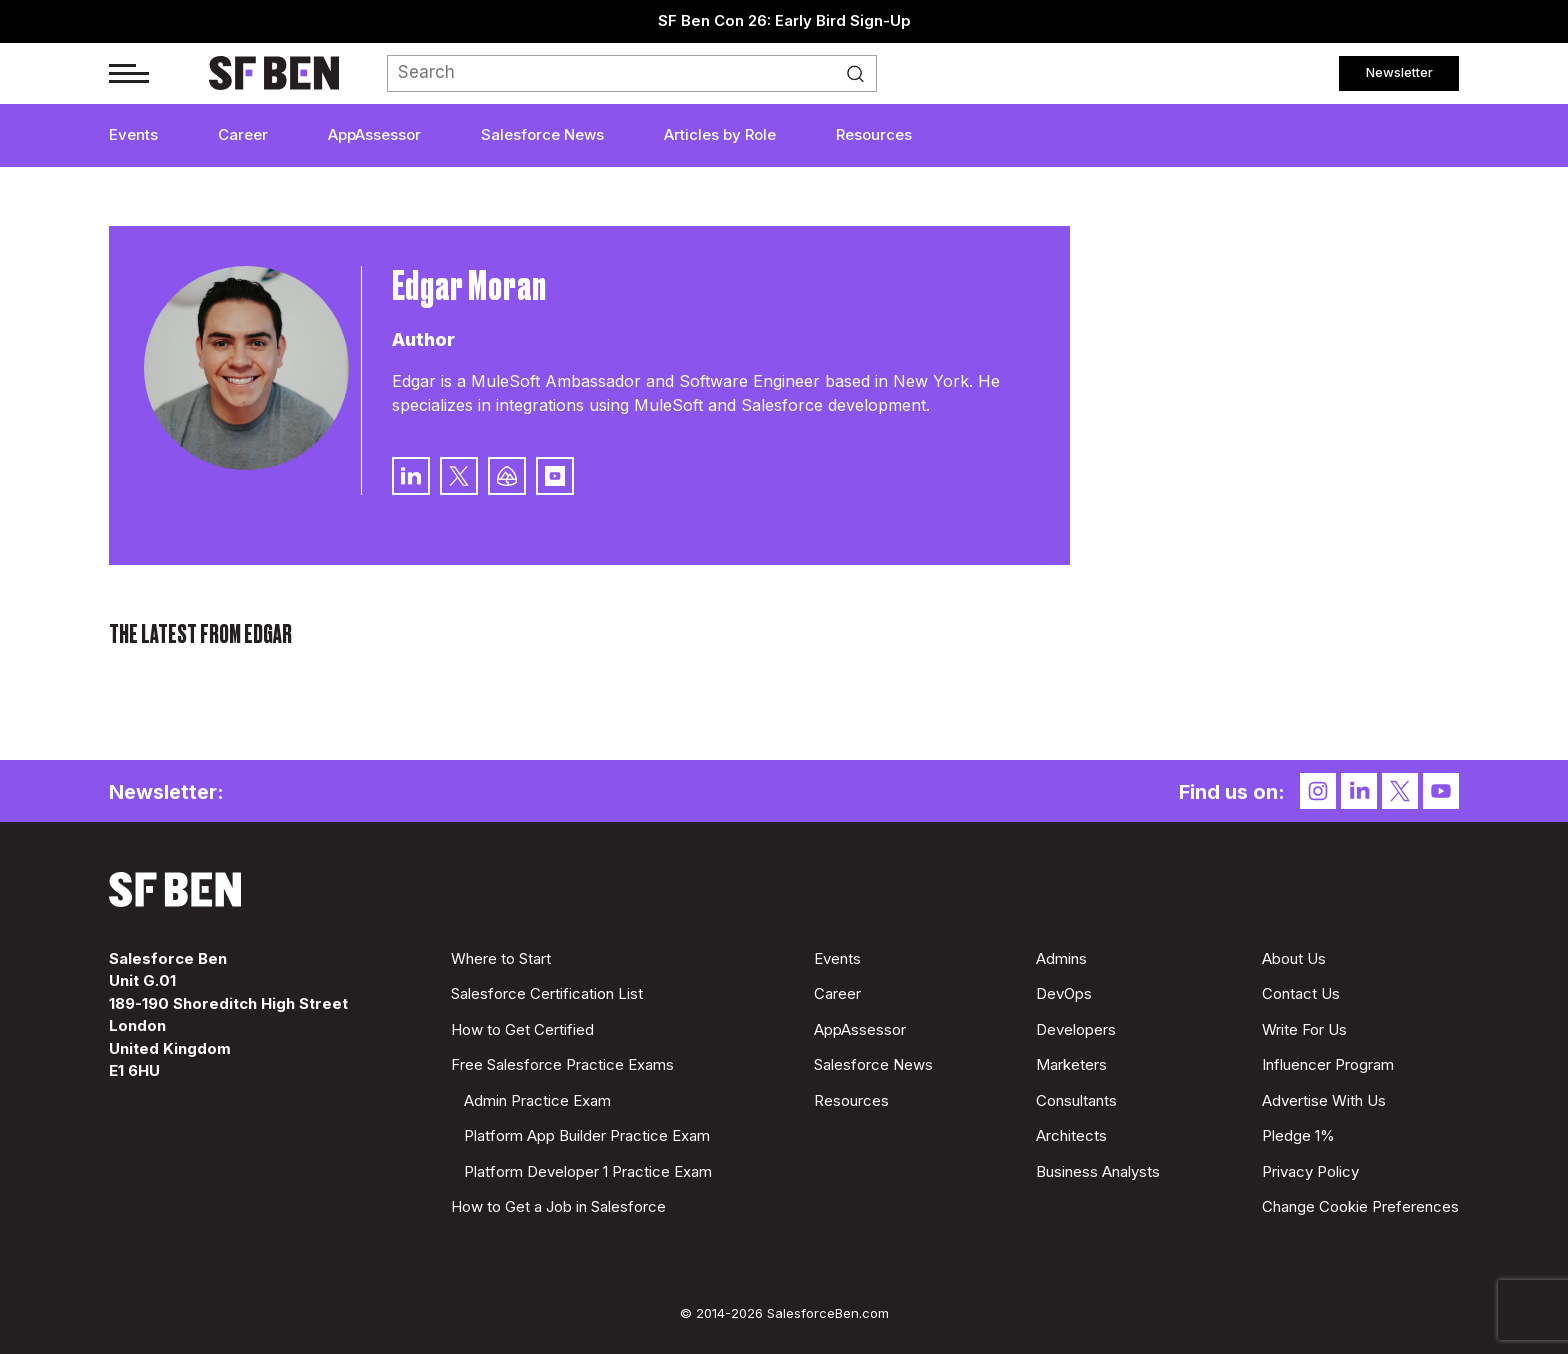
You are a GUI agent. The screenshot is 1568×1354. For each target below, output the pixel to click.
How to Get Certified (522, 1029)
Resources (874, 134)
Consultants (1076, 1100)
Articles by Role (720, 134)
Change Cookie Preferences (1360, 1206)
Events (133, 134)
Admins (1061, 958)
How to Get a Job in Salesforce (558, 1206)
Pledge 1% (1298, 1135)
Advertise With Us (1324, 1100)
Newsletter (1399, 72)
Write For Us (1304, 1029)
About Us (1294, 958)
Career (243, 134)
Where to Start (501, 958)
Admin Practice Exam (537, 1100)
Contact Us (1301, 993)
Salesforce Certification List (547, 993)
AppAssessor (374, 134)
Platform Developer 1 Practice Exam (588, 1171)
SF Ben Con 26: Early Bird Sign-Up (784, 20)
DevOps (1064, 993)
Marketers (1071, 1064)
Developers (1076, 1029)
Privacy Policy (1310, 1171)
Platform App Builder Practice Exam (587, 1135)
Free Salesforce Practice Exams (562, 1064)
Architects (1071, 1135)
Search (861, 74)
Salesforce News (542, 134)
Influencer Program (1328, 1064)
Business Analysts (1098, 1171)
